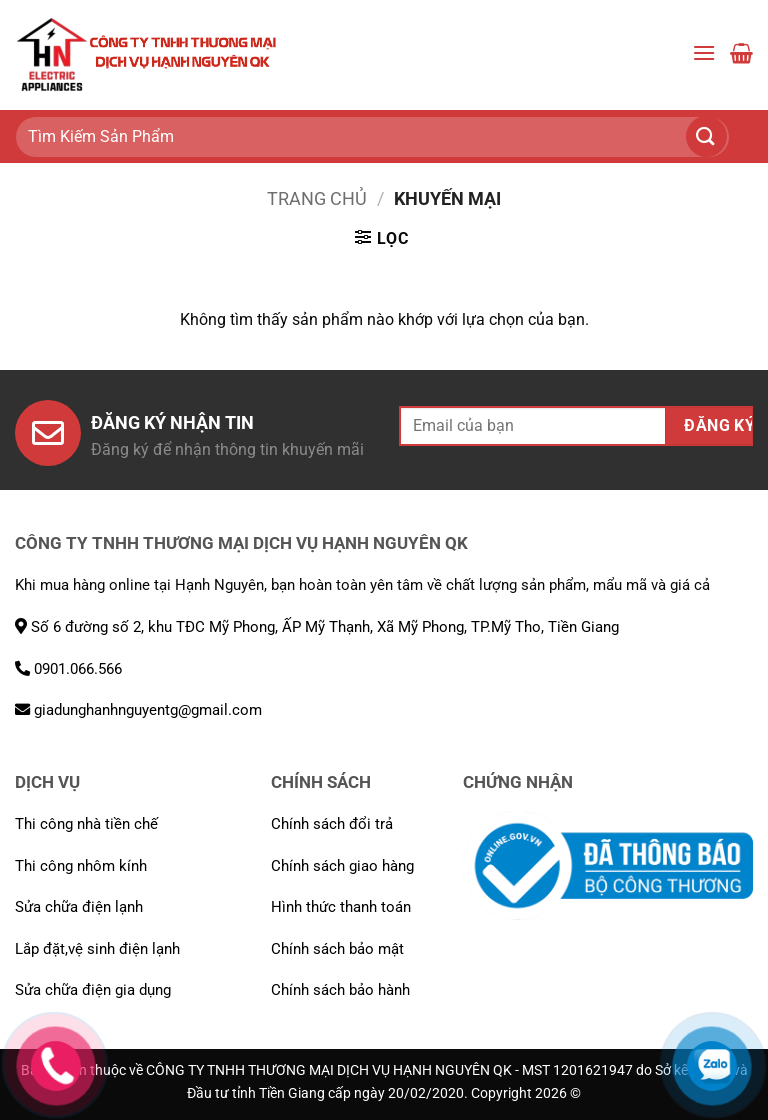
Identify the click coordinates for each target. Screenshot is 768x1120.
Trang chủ (317, 198)
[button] (704, 54)
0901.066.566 (68, 669)
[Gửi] (718, 136)
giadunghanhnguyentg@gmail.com (138, 710)
